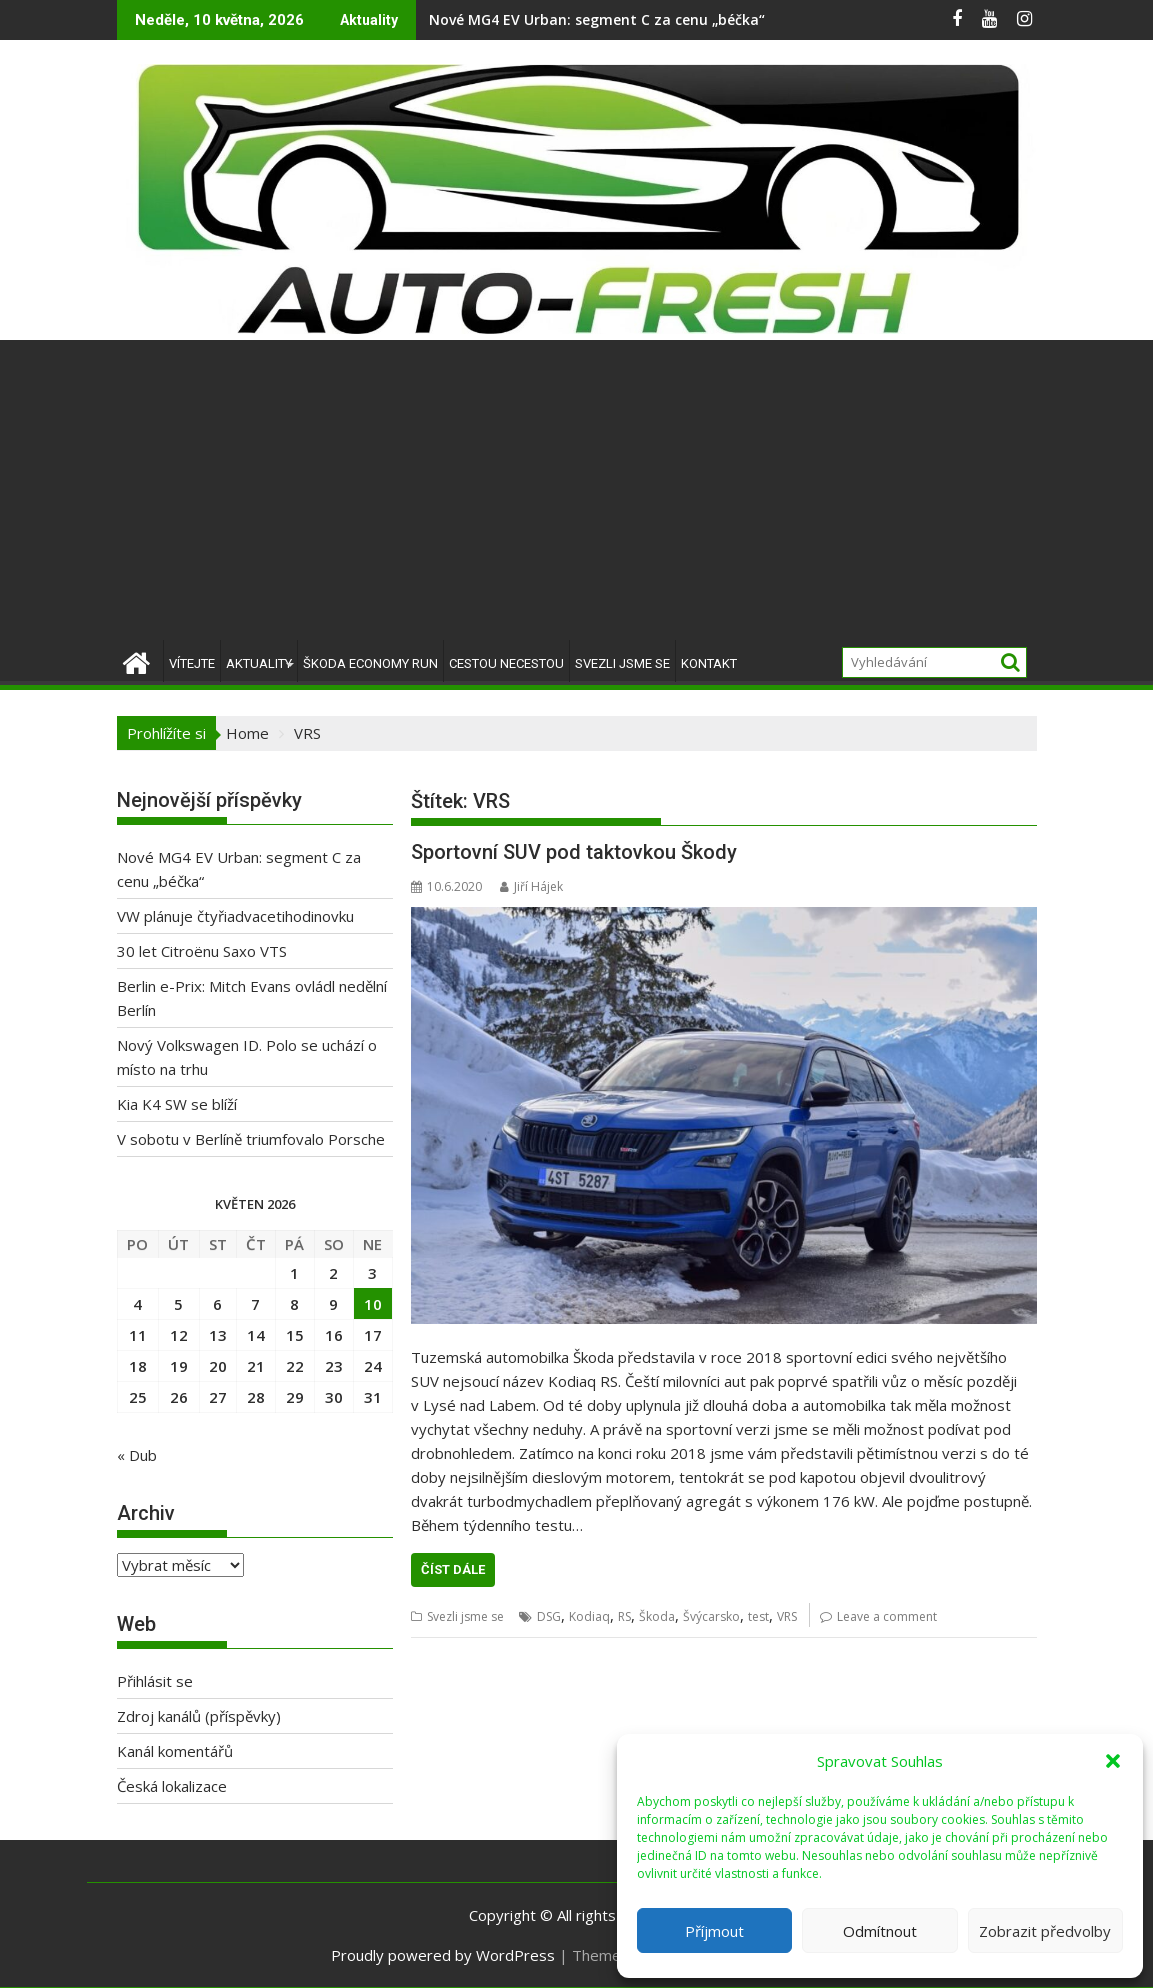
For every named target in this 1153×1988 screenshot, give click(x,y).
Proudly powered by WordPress (443, 1955)
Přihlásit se (155, 1681)
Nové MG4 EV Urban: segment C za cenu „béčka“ (597, 19)
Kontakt (709, 663)
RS (624, 1616)
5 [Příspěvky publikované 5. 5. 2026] (178, 1304)
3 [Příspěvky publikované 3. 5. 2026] (372, 1273)
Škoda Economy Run (370, 663)
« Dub (137, 1455)
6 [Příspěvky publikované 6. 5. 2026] (217, 1304)
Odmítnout (880, 1931)
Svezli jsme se (622, 663)
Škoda (657, 1616)
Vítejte (192, 663)
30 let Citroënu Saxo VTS (202, 951)
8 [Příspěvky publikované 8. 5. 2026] (294, 1304)
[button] (1113, 1761)
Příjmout (714, 1931)
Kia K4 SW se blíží (177, 1104)
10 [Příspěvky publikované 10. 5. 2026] (373, 1304)
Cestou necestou (506, 663)
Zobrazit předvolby (1045, 1931)
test (758, 1616)
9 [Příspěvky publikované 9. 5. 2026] (333, 1304)
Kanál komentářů (175, 1751)
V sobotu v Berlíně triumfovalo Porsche (251, 1139)
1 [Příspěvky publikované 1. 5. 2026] (294, 1273)
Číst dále (453, 1569)
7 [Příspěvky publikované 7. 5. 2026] (255, 1304)
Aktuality (259, 663)
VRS (787, 1616)
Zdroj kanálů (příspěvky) (199, 1716)
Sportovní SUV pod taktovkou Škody (574, 852)
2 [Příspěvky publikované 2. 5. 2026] (333, 1273)
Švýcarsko (711, 1616)
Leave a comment (887, 1616)
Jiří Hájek (531, 886)
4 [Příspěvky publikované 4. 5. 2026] (137, 1304)
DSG (549, 1616)
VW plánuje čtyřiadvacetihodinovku (235, 916)
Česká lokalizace (172, 1786)
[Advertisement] (576, 490)
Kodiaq (589, 1616)
